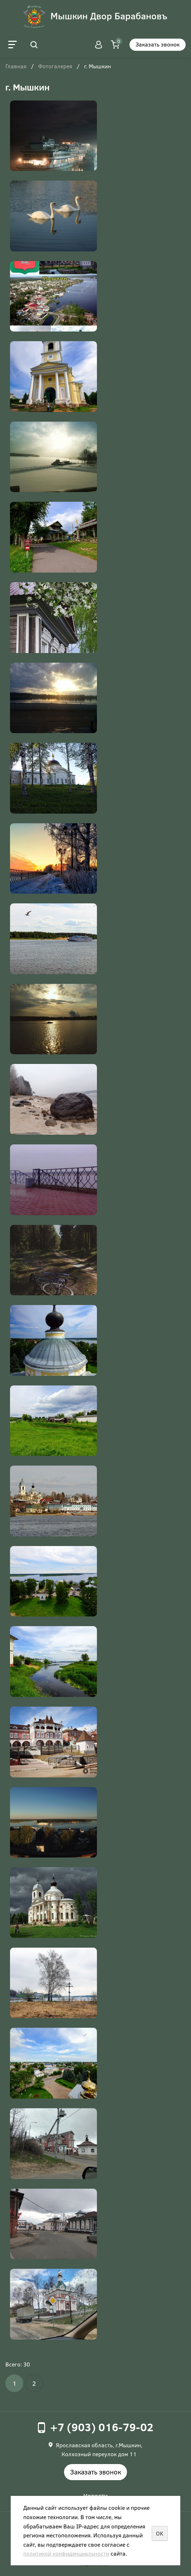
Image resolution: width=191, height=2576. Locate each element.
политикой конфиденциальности (66, 2553)
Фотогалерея (55, 66)
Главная (15, 66)
